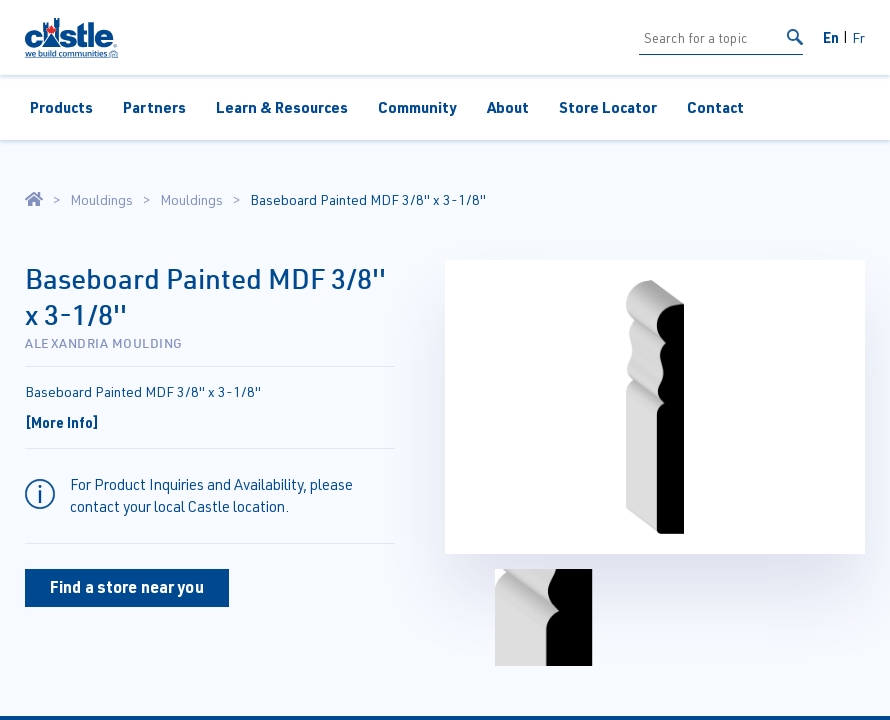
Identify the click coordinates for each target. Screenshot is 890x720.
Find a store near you (127, 586)
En (831, 37)
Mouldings (101, 200)
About (508, 107)
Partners (154, 107)
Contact (715, 107)
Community (417, 107)
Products (61, 107)
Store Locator (608, 107)
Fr (858, 37)
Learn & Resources (282, 107)
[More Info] (62, 422)
